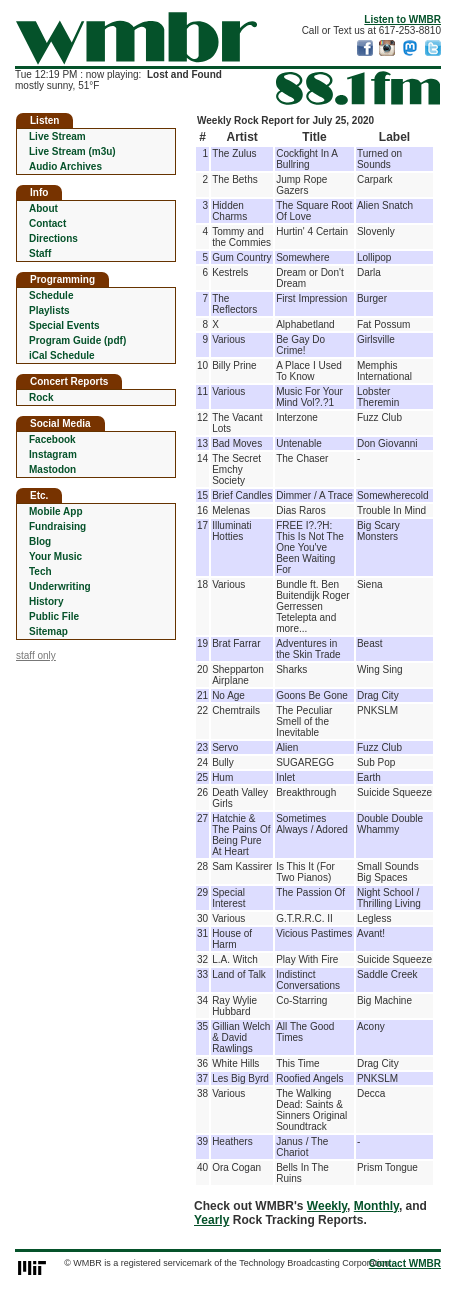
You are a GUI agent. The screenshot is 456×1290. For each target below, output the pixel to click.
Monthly (376, 1206)
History (46, 601)
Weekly (327, 1206)
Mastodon (52, 469)
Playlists (49, 310)
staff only (36, 655)
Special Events (64, 325)
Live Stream (57, 136)
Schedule (51, 295)
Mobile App (56, 511)
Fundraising (57, 526)
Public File (54, 616)
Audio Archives (65, 166)
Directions (53, 238)
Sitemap (48, 631)
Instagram (53, 454)
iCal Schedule (62, 355)
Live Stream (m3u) (72, 151)
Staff (40, 253)
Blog (40, 541)
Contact (47, 223)
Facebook (52, 439)
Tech (40, 571)
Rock (41, 397)
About (43, 208)
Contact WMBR (405, 1263)
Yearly (211, 1220)
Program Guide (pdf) (77, 340)
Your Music (55, 556)
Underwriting (60, 586)
